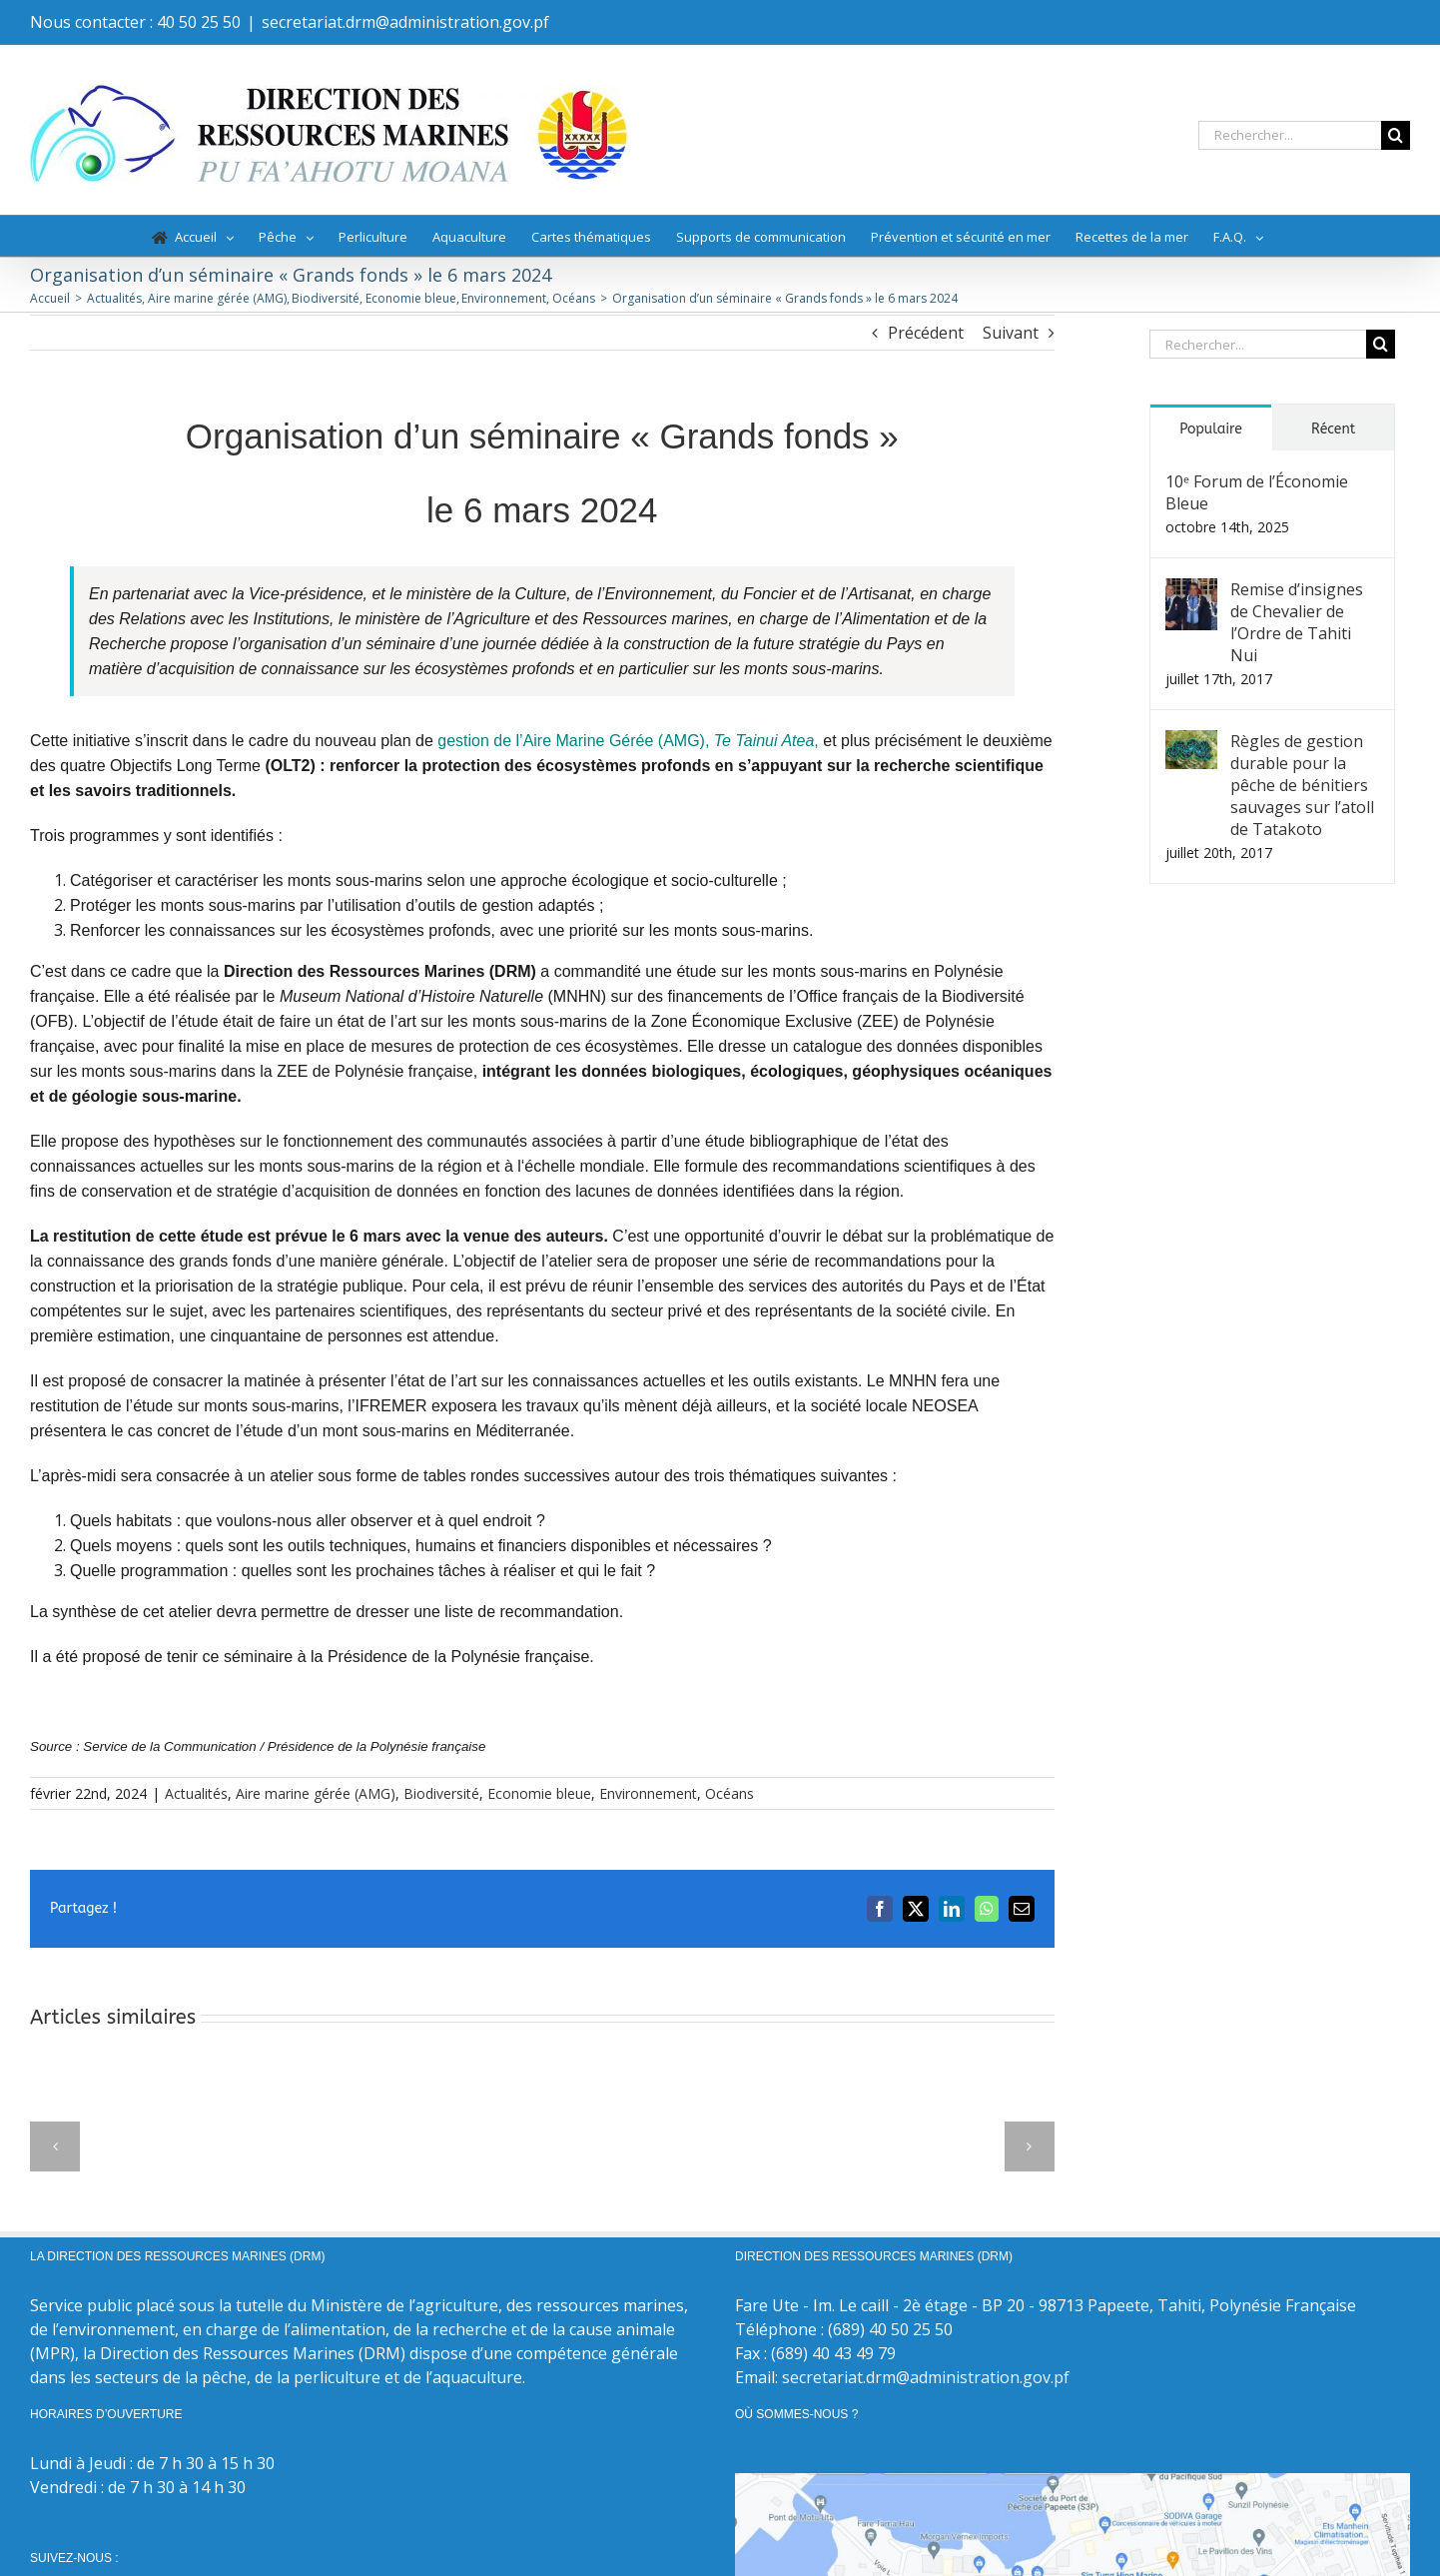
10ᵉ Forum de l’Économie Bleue (1256, 492)
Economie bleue (539, 1793)
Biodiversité (441, 1793)
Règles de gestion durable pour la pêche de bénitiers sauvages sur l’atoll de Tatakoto (1302, 785)
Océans (729, 1793)
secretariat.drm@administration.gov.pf (405, 22)
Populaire (1210, 429)
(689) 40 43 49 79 (833, 2353)
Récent (1333, 429)
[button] (55, 2146)
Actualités (196, 1793)
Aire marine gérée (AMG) (315, 1793)
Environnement (648, 1793)
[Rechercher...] (1289, 135)
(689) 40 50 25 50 (890, 2329)
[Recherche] (1395, 135)
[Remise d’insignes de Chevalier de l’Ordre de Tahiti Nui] (1191, 590)
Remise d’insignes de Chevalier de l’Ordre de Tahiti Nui (1296, 622)
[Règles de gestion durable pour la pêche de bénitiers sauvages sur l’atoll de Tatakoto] (1191, 742)
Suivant (1011, 333)
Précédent (926, 333)
